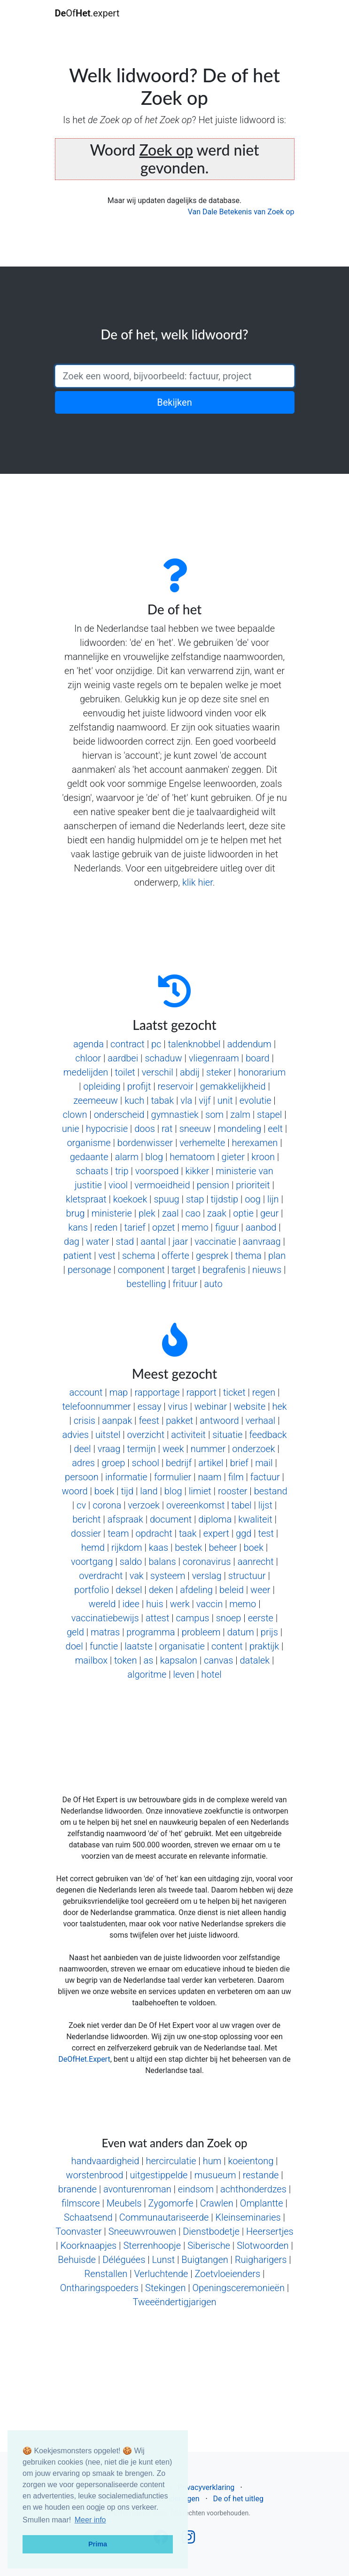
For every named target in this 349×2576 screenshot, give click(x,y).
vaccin (209, 1604)
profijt (139, 1086)
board (258, 1058)
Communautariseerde (164, 2217)
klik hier (197, 882)
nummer (208, 1448)
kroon (263, 1156)
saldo (131, 1561)
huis (154, 1604)
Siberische (208, 2245)
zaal (170, 1213)
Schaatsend (88, 2217)
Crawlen (216, 2203)
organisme (88, 1142)
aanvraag (262, 1241)
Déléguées (123, 2259)
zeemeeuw (95, 1100)
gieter (233, 1156)
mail (263, 1463)
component (141, 1269)
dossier (86, 1533)
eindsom (196, 2189)
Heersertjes (270, 2231)
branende (77, 2189)
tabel (242, 1505)
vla (186, 1100)
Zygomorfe (171, 2203)
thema (248, 1255)
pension (213, 1185)
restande (261, 2175)
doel (74, 1646)
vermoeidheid (162, 1185)
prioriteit (253, 1185)
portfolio (91, 1589)
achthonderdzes (253, 2189)
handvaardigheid (105, 2161)
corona (107, 1505)
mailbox (91, 1660)
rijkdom (126, 1547)
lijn (273, 1199)
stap (195, 1199)
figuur (227, 1227)
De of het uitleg (238, 2498)
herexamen (255, 1142)
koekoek (130, 1199)
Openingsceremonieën (239, 2287)
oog (253, 1199)
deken (161, 1589)
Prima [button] (97, 2544)
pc (156, 1044)
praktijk (264, 1646)
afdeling (196, 1589)
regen (263, 1392)
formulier (172, 1477)
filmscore (81, 2203)
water (97, 1241)
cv (81, 1505)
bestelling (146, 1283)
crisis (84, 1420)
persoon (82, 1477)
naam (209, 1477)
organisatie (182, 1646)
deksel (129, 1589)
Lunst (163, 2259)
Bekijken (174, 402)
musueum (215, 2175)
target (183, 1269)
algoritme (146, 1674)
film (236, 1477)
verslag (207, 1575)
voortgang (92, 1561)
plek (147, 1213)
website (249, 1406)
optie (243, 1213)
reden (105, 1227)
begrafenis (224, 1269)
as (149, 1660)
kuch (134, 1100)
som (214, 1114)
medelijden (86, 1072)
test (266, 1533)
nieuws (266, 1269)
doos (144, 1128)
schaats (92, 1171)
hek (279, 1406)
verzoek (143, 1505)
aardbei (123, 1058)
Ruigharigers (261, 2259)
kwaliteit (255, 1519)
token (125, 1660)
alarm (127, 1156)
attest (158, 1618)
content (227, 1646)
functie (104, 1646)
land (148, 1491)
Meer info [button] (90, 2520)
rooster (233, 1491)
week (173, 1448)
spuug (166, 1199)
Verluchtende (161, 2273)
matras (105, 1632)
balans (162, 1561)
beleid (231, 1589)
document (171, 1519)
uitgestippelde (159, 2175)
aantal (153, 1241)
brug (75, 1213)
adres (83, 1463)
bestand (270, 1491)
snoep (228, 1618)
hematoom (192, 1156)
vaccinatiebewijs (105, 1618)
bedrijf (179, 1463)
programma (150, 1632)
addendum (249, 1044)
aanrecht (256, 1561)
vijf (204, 1100)
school (145, 1463)
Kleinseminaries (248, 2217)
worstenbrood (94, 2175)
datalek (255, 1660)
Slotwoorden (262, 2245)
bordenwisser (145, 1142)
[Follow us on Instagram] (188, 2540)
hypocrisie (107, 1128)
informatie (126, 1477)
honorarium (262, 1072)
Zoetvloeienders (228, 2273)
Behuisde (77, 2259)
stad (125, 1241)
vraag (109, 1448)
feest (149, 1420)
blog (154, 1156)
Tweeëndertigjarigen (174, 2302)
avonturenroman (137, 2189)
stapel (269, 1114)
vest (106, 1255)
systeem (168, 1575)
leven (184, 1674)
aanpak (117, 1420)
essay (150, 1406)
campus (192, 1618)
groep (113, 1463)
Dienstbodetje (211, 2231)
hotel (211, 1674)
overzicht (146, 1434)
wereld (102, 1604)
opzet (163, 1227)
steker (219, 1072)
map (118, 1392)
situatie (227, 1434)
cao (193, 1213)
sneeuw (195, 1128)
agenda (88, 1044)
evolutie (255, 1100)
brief (239, 1463)
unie (70, 1128)
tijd (127, 1491)
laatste (138, 1646)
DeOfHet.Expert (84, 2059)
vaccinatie (215, 1241)
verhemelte (202, 1142)
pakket (179, 1420)
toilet (125, 1072)
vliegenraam (214, 1058)
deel (82, 1448)
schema (138, 1255)
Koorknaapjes (88, 2245)
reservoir (176, 1086)
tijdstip (224, 1199)
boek (104, 1491)
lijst (265, 1505)
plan (277, 1255)
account (86, 1392)
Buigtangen (204, 2259)
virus (178, 1406)
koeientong (251, 2161)
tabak (162, 1100)
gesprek (212, 1255)
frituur (184, 1283)
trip (122, 1171)
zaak (216, 1213)
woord (75, 1491)
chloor (88, 1058)
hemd (93, 1547)
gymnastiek (175, 1114)
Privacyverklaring (206, 2487)
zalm (240, 1114)
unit (225, 1100)
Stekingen (165, 2287)
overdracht (101, 1575)
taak (188, 1533)
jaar (180, 1241)
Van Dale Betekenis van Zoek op (241, 211)
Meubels (124, 2203)
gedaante (89, 1156)
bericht (86, 1519)
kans (78, 1227)
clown (74, 1114)
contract (127, 1044)
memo (195, 1227)
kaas (158, 1547)
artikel (210, 1463)
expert (216, 1533)
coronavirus (207, 1561)
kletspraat (86, 1199)
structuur (247, 1575)
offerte (175, 1255)
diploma (215, 1519)
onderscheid (119, 1114)
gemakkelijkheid (233, 1086)
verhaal (260, 1420)
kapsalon (178, 1660)
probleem (201, 1632)
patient (77, 1255)
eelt (275, 1128)
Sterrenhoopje (152, 2245)
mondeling (239, 1128)
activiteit (188, 1434)
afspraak (125, 1519)
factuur (265, 1477)
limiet (200, 1491)
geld (75, 1632)
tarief (135, 1227)
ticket (234, 1392)
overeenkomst (195, 1505)
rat (167, 1128)
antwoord (219, 1420)
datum (240, 1632)
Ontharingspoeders (99, 2287)
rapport (201, 1392)
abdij (190, 1072)
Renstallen (106, 2273)
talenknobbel (194, 1044)
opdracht (154, 1533)
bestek (188, 1547)
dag (71, 1241)
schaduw (163, 1058)
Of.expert (87, 13)
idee (130, 1604)
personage (89, 1269)
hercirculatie (171, 2161)
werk (180, 1604)
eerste (260, 1618)
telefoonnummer (96, 1406)
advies (75, 1434)
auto (213, 1283)
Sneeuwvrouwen (142, 2231)
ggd (243, 1533)
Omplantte (261, 2203)
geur (269, 1213)
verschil (157, 1072)
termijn (141, 1448)
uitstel (107, 1434)
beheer (223, 1547)
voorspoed (156, 1171)
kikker (197, 1171)
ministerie (112, 1213)
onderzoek (253, 1448)
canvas (218, 1660)
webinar (210, 1406)
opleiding (101, 1086)
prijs (269, 1632)
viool (118, 1185)
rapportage (156, 1392)
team (118, 1533)
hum (212, 2161)
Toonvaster (78, 2231)
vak (137, 1575)
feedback (268, 1434)
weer (260, 1589)
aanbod (261, 1227)
